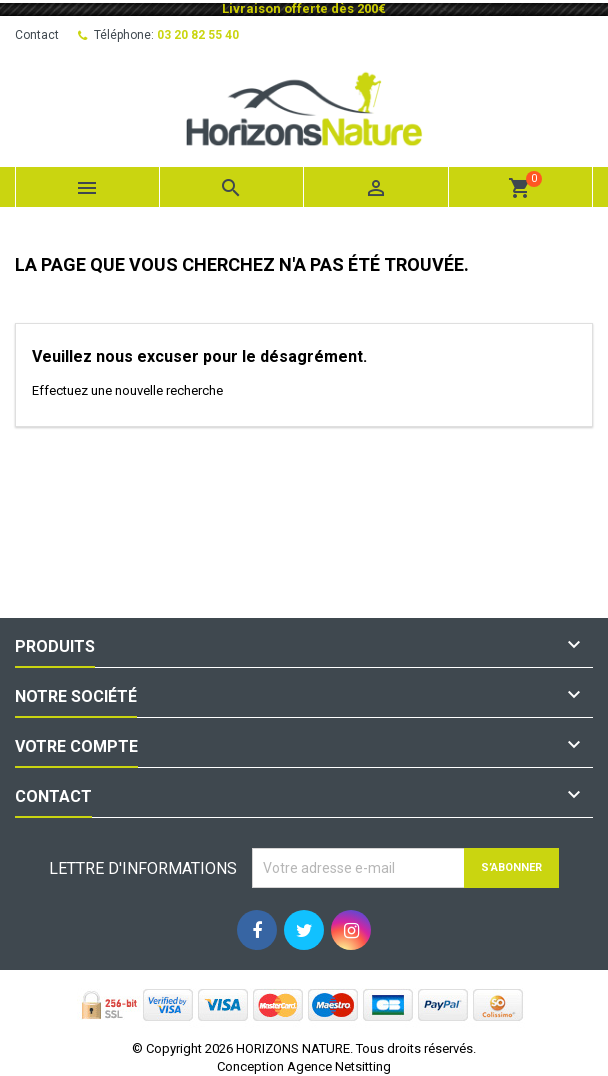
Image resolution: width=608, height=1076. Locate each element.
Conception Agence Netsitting (304, 1066)
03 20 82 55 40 (198, 35)
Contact (37, 35)
